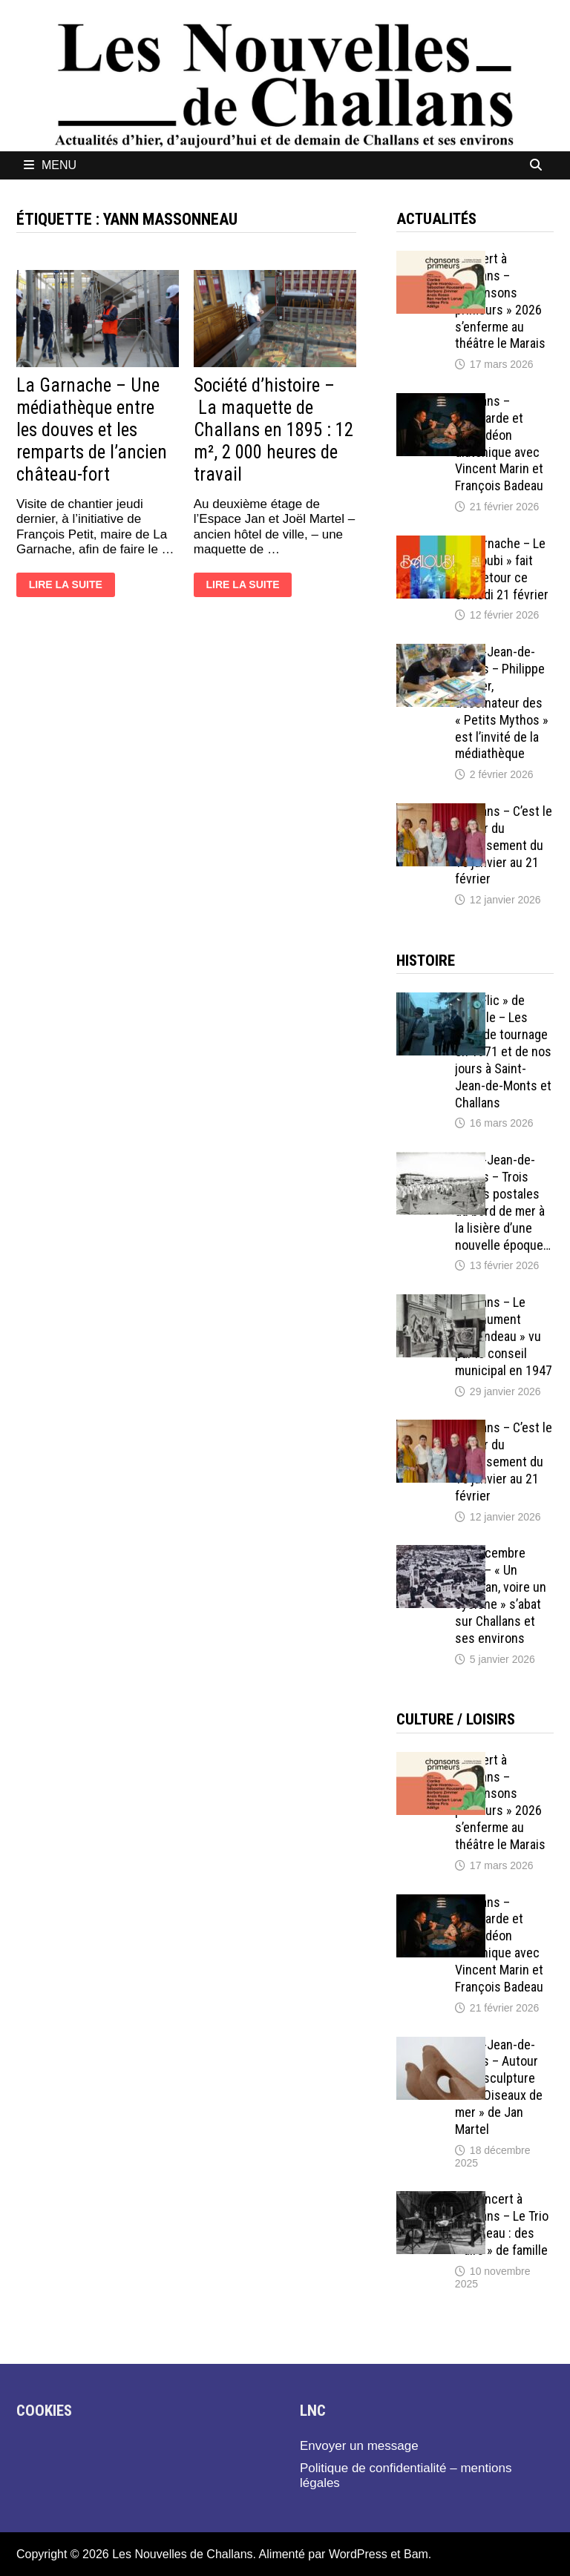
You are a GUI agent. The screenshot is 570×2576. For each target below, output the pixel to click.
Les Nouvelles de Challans (182, 2554)
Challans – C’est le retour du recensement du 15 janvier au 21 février (503, 844)
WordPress (358, 2554)
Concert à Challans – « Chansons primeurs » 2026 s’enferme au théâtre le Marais (500, 301)
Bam (416, 2554)
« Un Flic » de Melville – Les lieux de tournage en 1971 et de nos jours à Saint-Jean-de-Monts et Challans (503, 1051)
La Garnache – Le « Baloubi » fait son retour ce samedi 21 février (501, 569)
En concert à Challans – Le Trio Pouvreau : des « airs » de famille (501, 2224)
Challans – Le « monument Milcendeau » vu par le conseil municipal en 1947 (503, 1335)
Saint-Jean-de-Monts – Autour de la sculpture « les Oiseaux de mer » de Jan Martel (499, 2087)
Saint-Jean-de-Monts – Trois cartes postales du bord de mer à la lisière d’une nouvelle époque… (503, 1202)
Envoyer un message (359, 2446)
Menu (50, 165)
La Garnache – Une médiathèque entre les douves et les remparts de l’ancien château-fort (91, 430)
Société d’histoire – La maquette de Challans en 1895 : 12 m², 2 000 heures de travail (273, 430)
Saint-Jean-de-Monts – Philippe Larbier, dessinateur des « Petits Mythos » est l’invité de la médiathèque (501, 702)
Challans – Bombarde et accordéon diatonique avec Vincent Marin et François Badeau (499, 443)
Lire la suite (66, 586)
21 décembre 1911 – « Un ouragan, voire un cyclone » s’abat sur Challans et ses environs (500, 1595)
